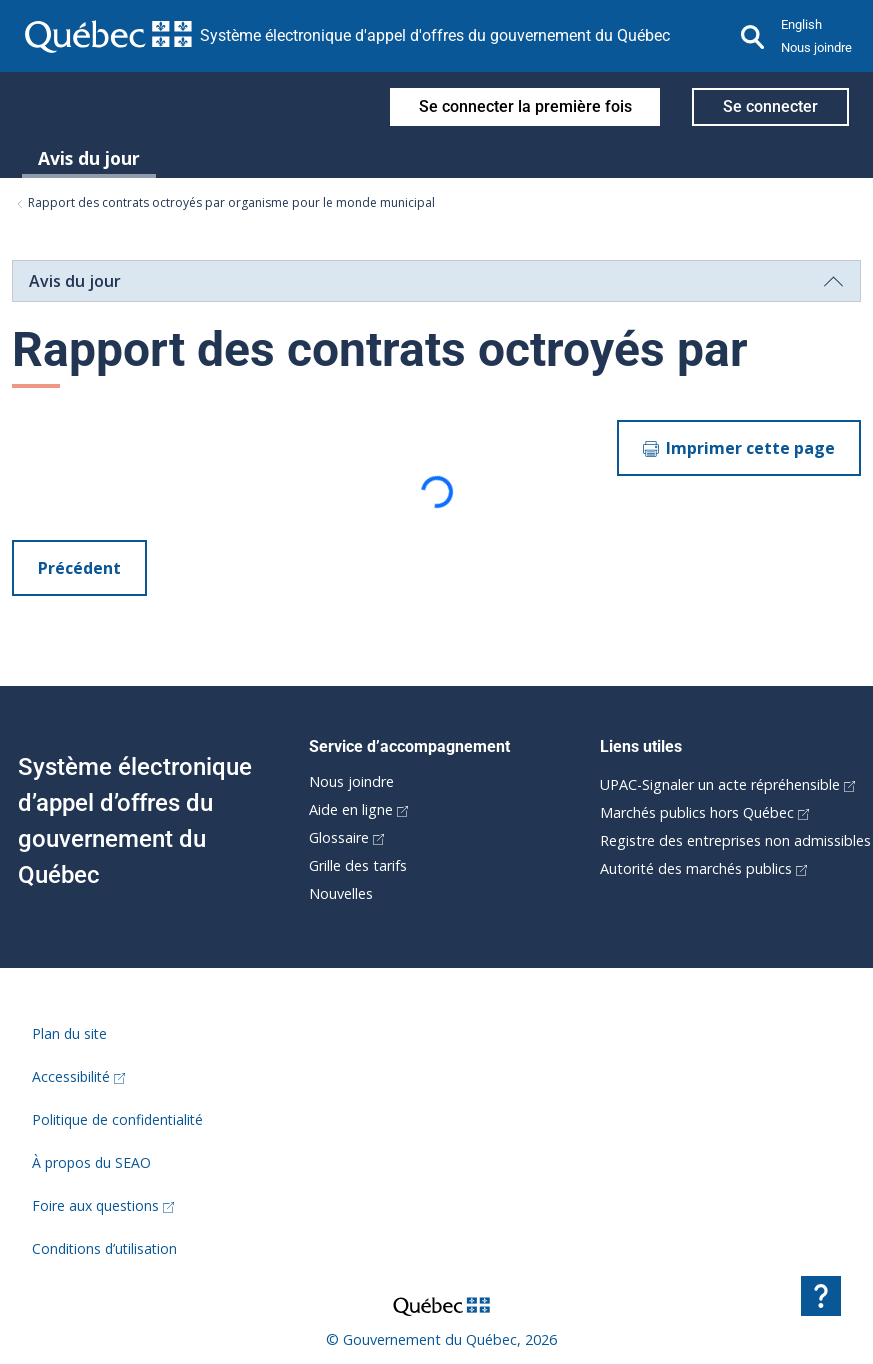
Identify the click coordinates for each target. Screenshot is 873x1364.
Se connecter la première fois (525, 106)
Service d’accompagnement (409, 746)
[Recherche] (753, 36)
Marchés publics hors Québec (704, 812)
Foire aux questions (103, 1205)
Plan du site (69, 1033)
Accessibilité (78, 1076)
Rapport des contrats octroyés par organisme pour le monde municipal (225, 202)
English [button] (801, 24)
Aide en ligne (358, 809)
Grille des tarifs (358, 865)
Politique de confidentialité (117, 1119)
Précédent (79, 568)
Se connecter (770, 106)
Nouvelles (341, 893)
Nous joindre (351, 781)
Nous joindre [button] (816, 47)
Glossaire (346, 837)
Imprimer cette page (739, 448)
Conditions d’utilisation (104, 1248)
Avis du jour (89, 158)
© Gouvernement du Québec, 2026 (441, 1339)
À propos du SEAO (91, 1162)
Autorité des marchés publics (703, 868)
